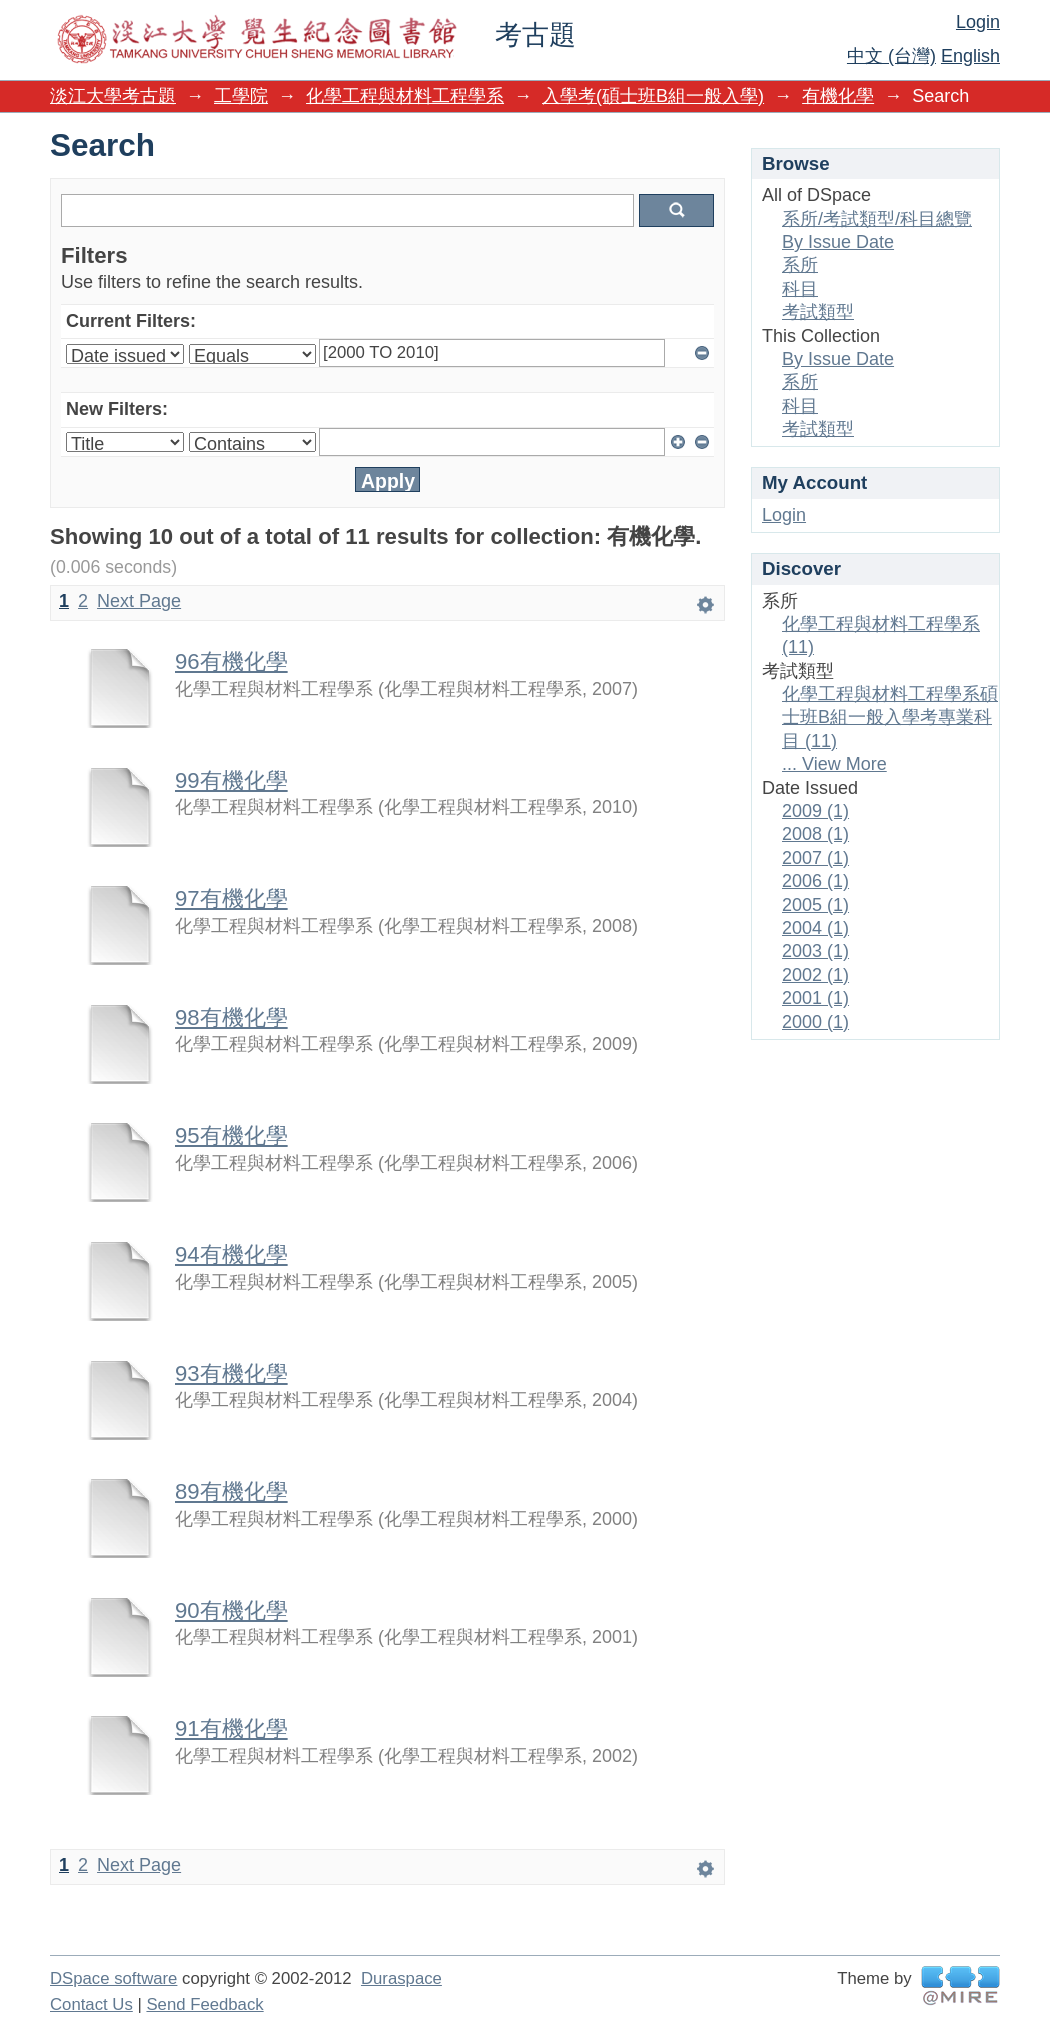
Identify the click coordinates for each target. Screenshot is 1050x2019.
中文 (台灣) (891, 56)
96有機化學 (231, 661)
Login (978, 22)
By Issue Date (838, 242)
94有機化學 (231, 1254)
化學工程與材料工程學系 (405, 96)
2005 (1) (815, 905)
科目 (800, 289)
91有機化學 (231, 1728)
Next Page (139, 601)
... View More (834, 764)
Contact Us (91, 2004)
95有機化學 (231, 1135)
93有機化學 (231, 1373)
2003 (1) (815, 951)
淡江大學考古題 (113, 96)
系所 (800, 265)
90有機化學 (231, 1610)
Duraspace (401, 1978)
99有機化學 (231, 780)
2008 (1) (815, 834)
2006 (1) (815, 881)
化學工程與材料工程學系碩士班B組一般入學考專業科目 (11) (890, 717)
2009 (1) (815, 811)
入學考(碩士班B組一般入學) (653, 96)
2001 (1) (815, 998)
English (970, 56)
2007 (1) (815, 858)
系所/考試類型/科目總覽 (877, 219)
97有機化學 (231, 898)
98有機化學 (231, 1017)
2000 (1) (815, 1022)
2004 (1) (815, 928)
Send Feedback (204, 2004)
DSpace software (113, 1978)
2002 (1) (815, 975)
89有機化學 (231, 1491)
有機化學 (838, 96)
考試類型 (818, 312)
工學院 (241, 96)
